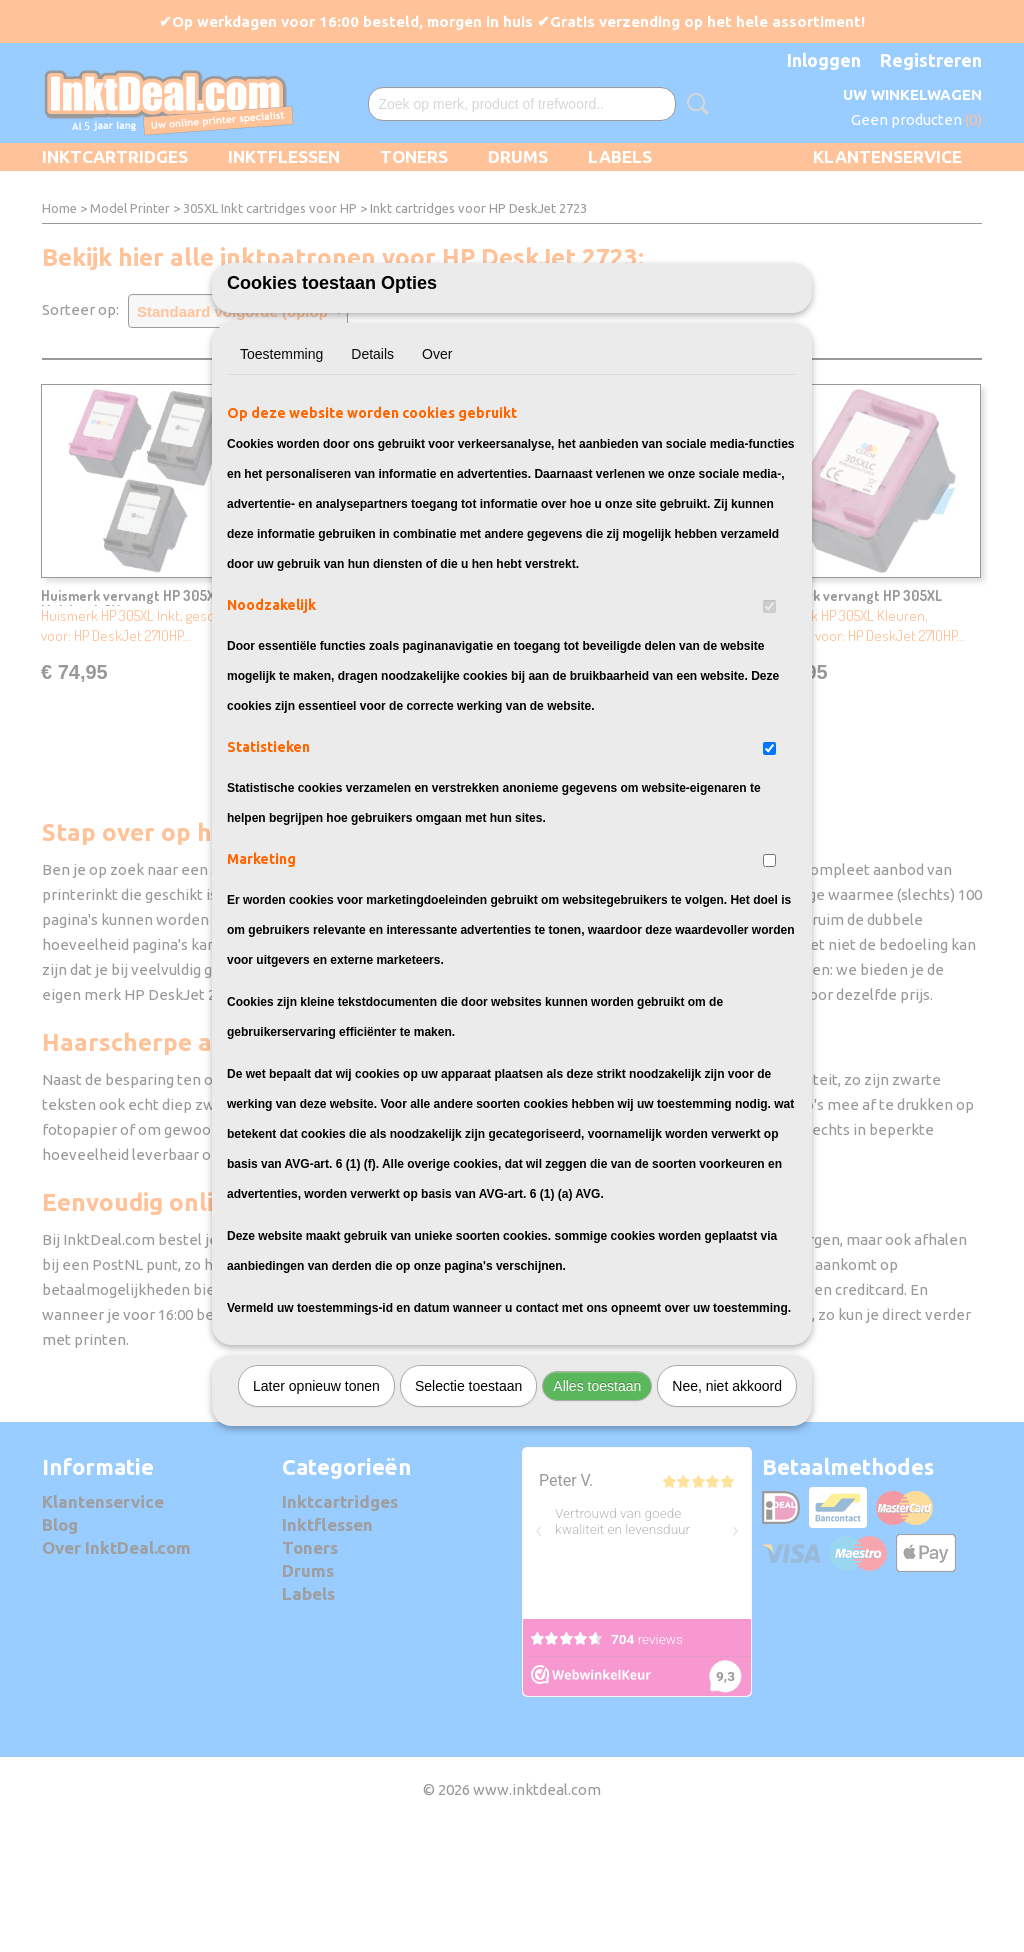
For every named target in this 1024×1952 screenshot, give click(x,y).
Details (372, 465)
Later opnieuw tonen (316, 1497)
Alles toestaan (597, 1497)
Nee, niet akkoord (727, 1497)
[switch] (769, 717)
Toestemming (281, 465)
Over (437, 465)
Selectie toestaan (468, 1497)
